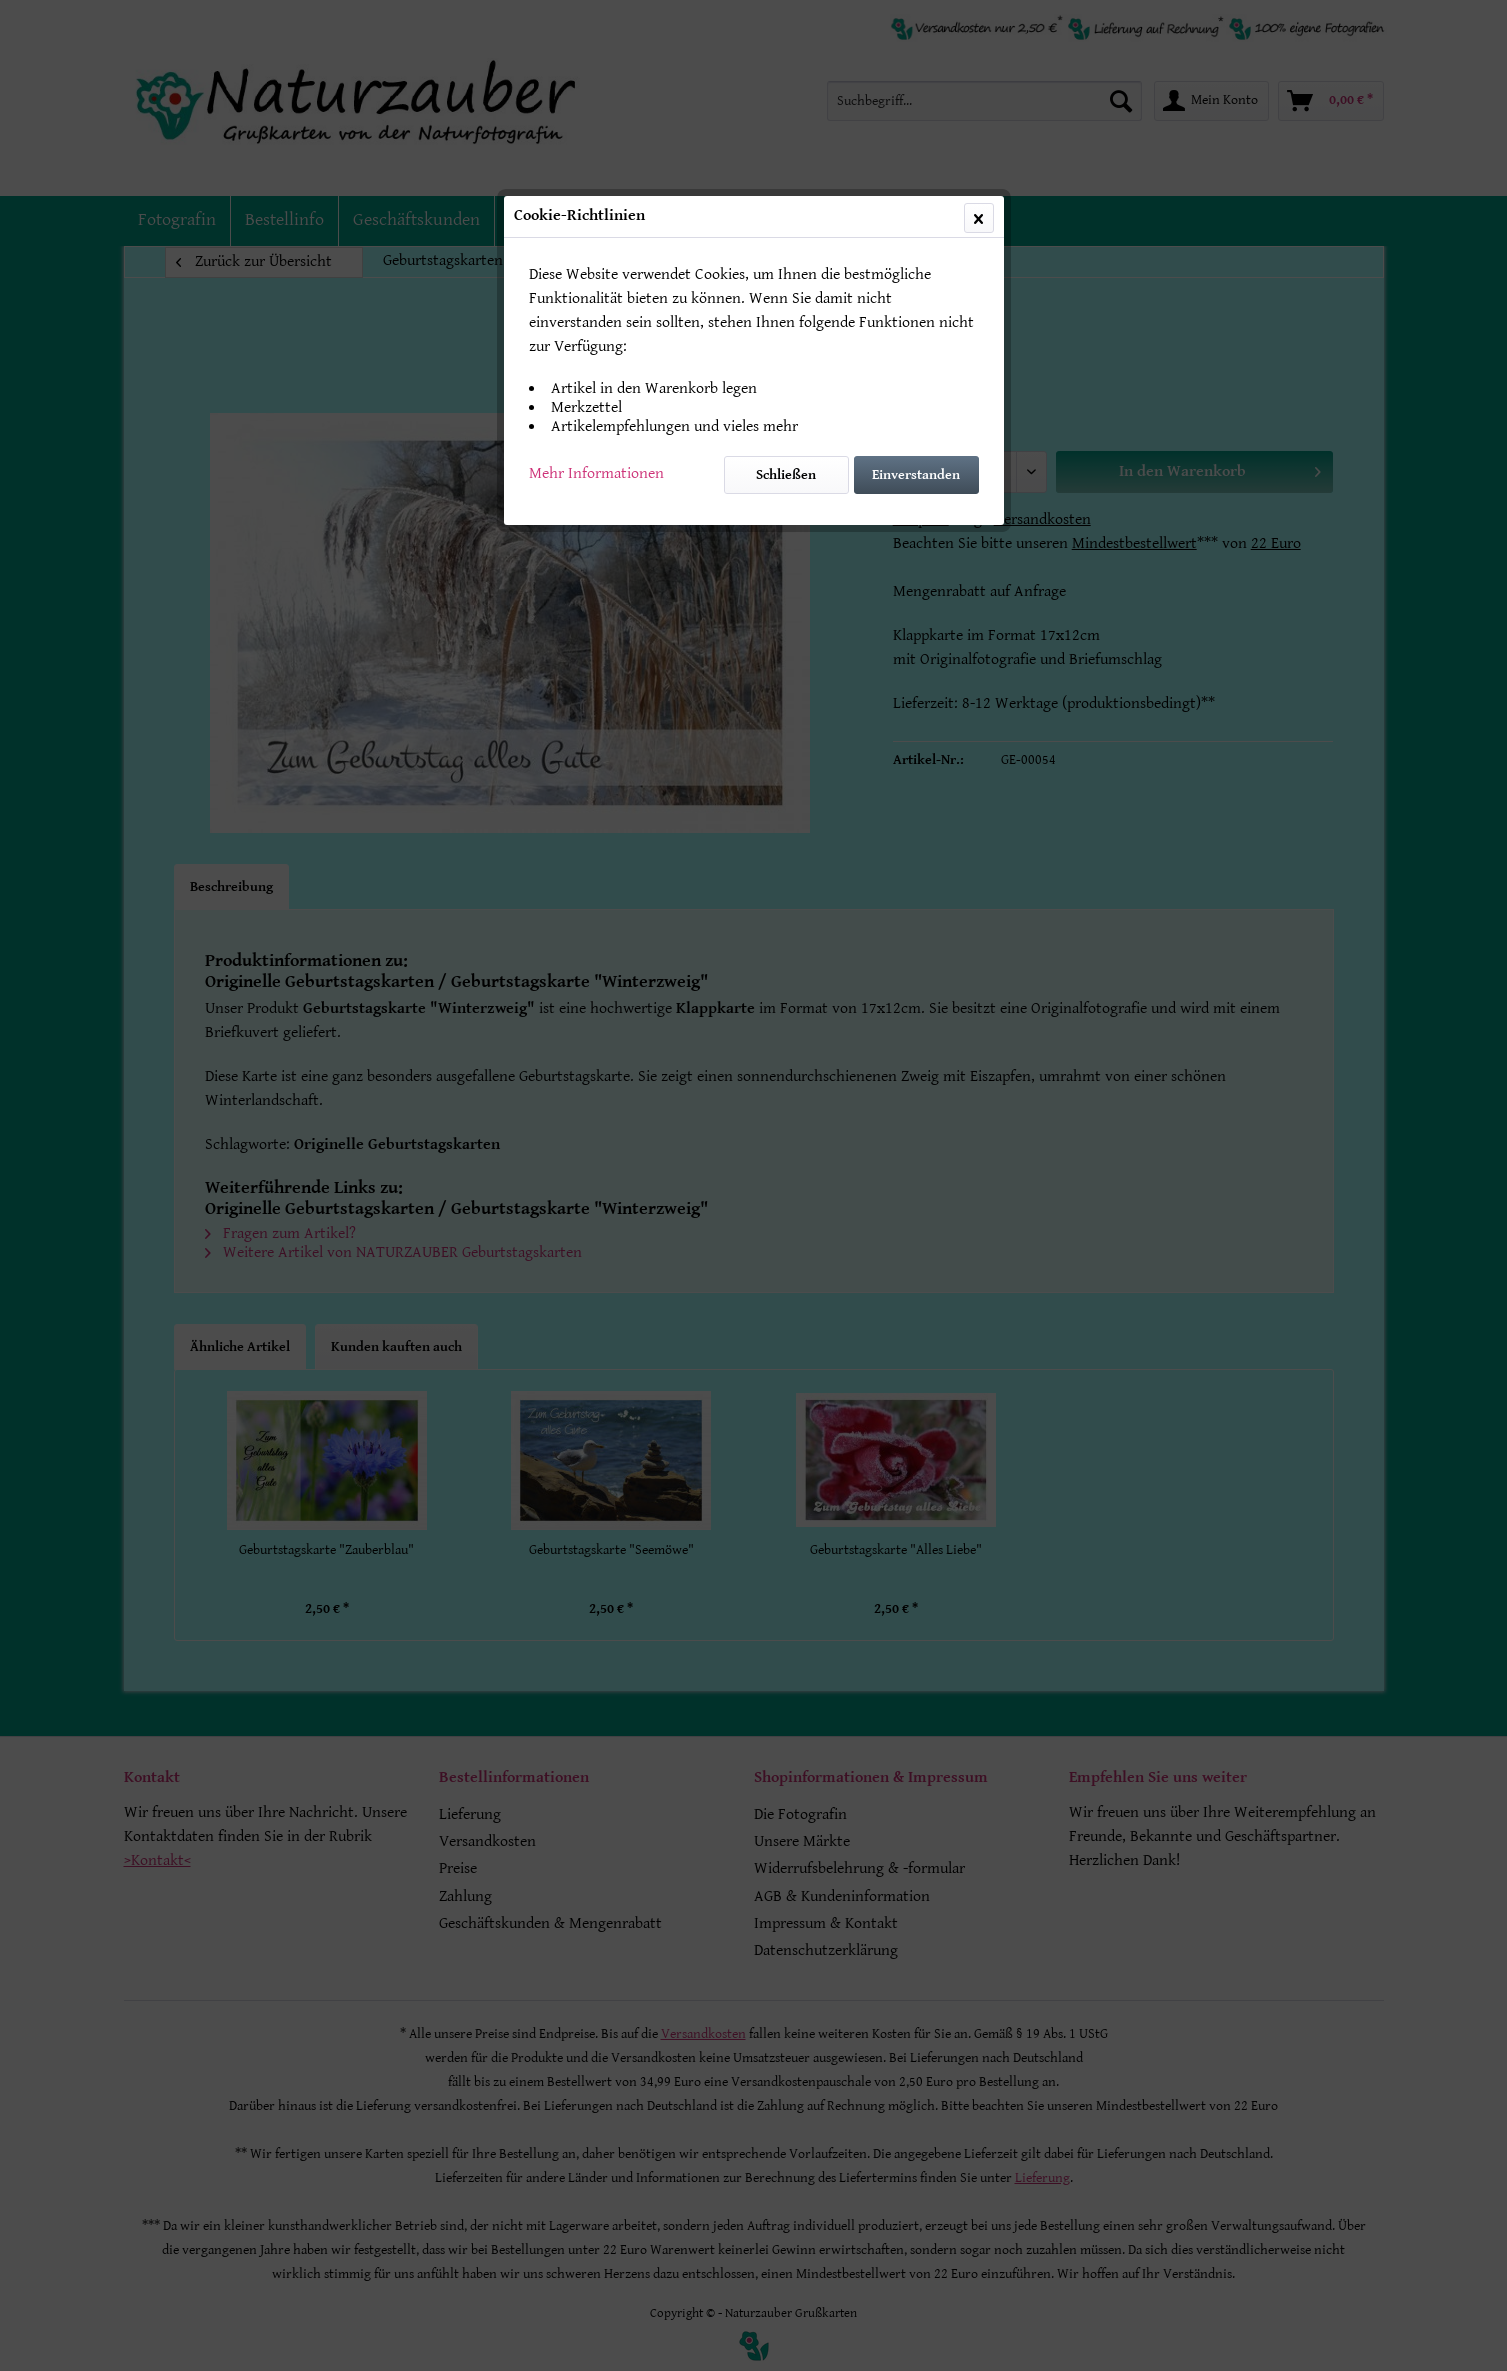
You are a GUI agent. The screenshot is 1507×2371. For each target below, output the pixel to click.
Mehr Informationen (596, 473)
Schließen (786, 475)
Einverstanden (916, 475)
